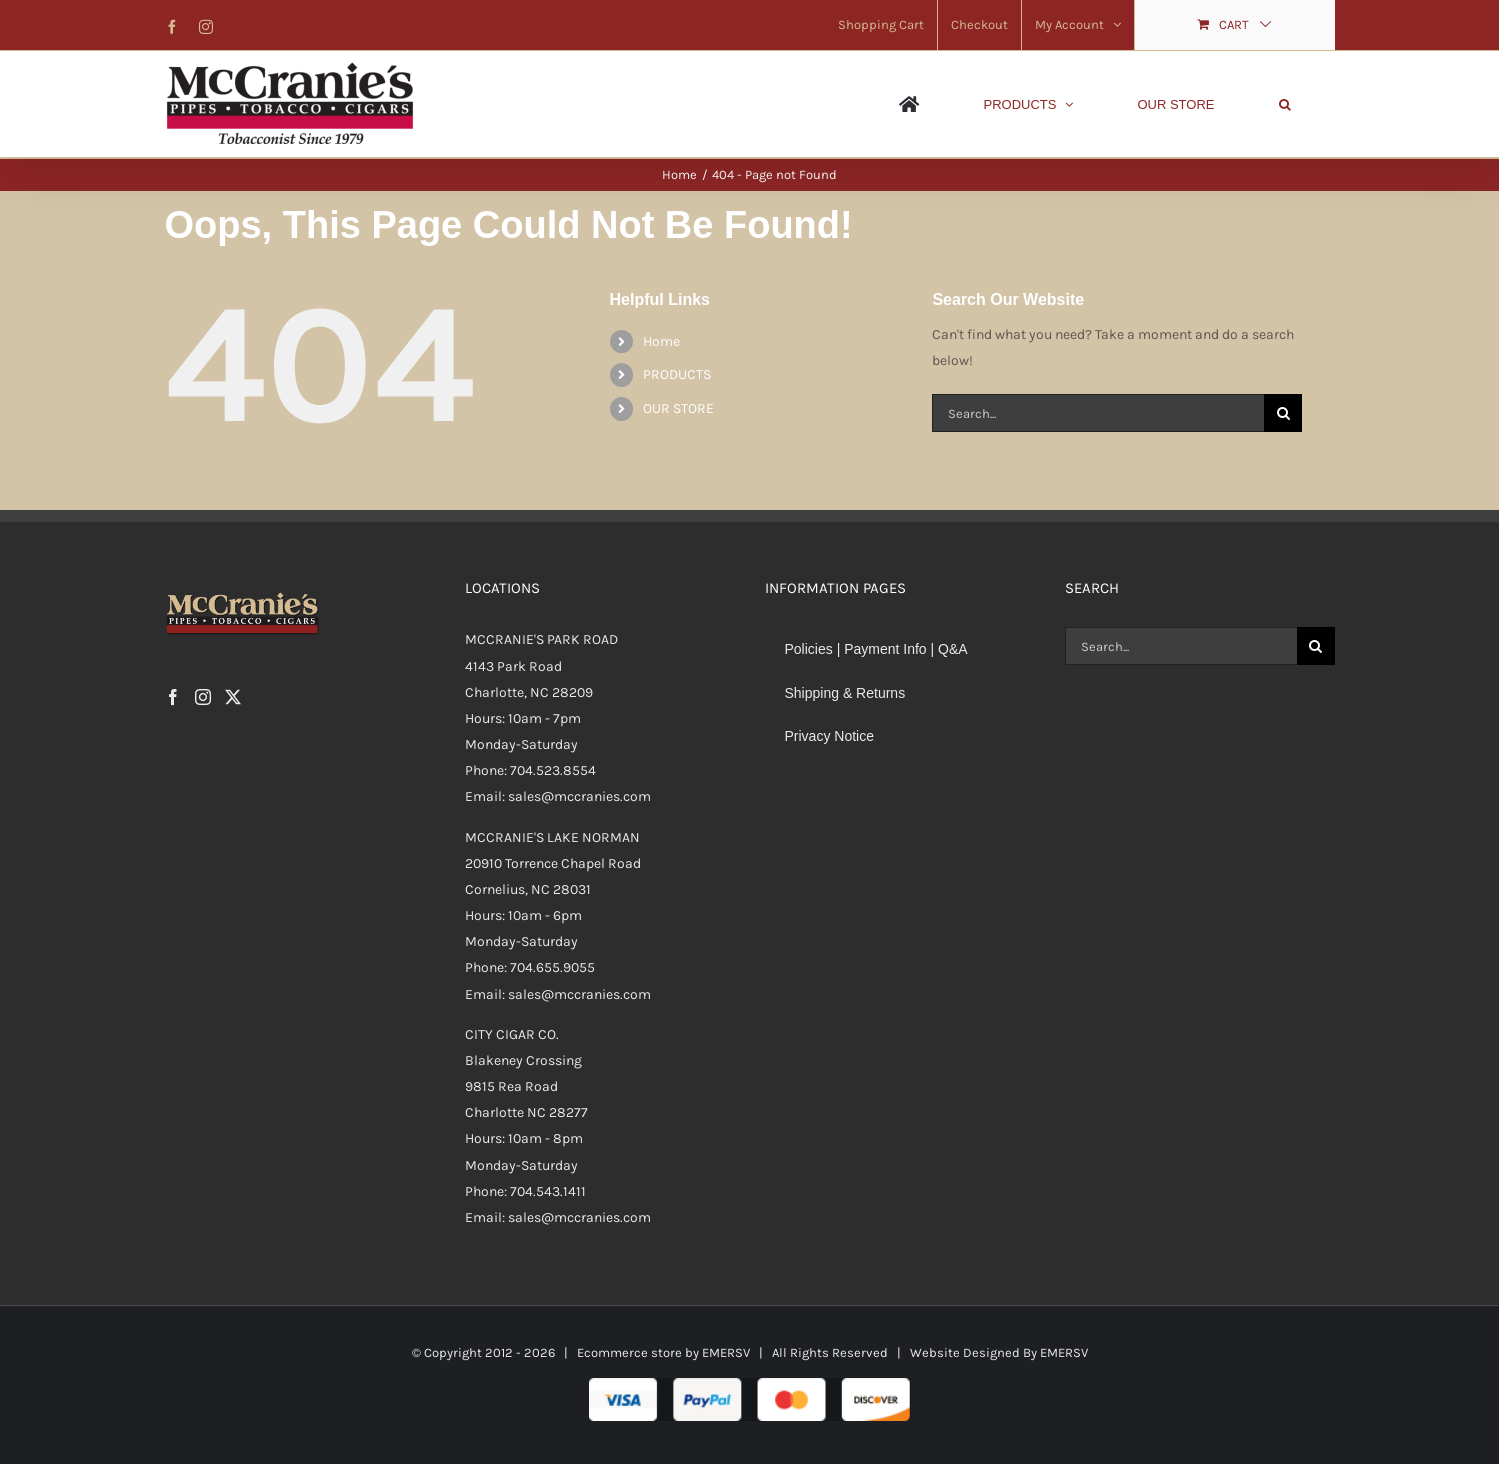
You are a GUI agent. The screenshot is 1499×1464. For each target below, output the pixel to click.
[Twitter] (233, 697)
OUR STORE (678, 408)
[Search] (1283, 413)
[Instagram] (203, 697)
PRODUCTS (677, 374)
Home (661, 341)
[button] (1285, 104)
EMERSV (726, 1352)
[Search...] (1098, 413)
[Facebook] (173, 697)
